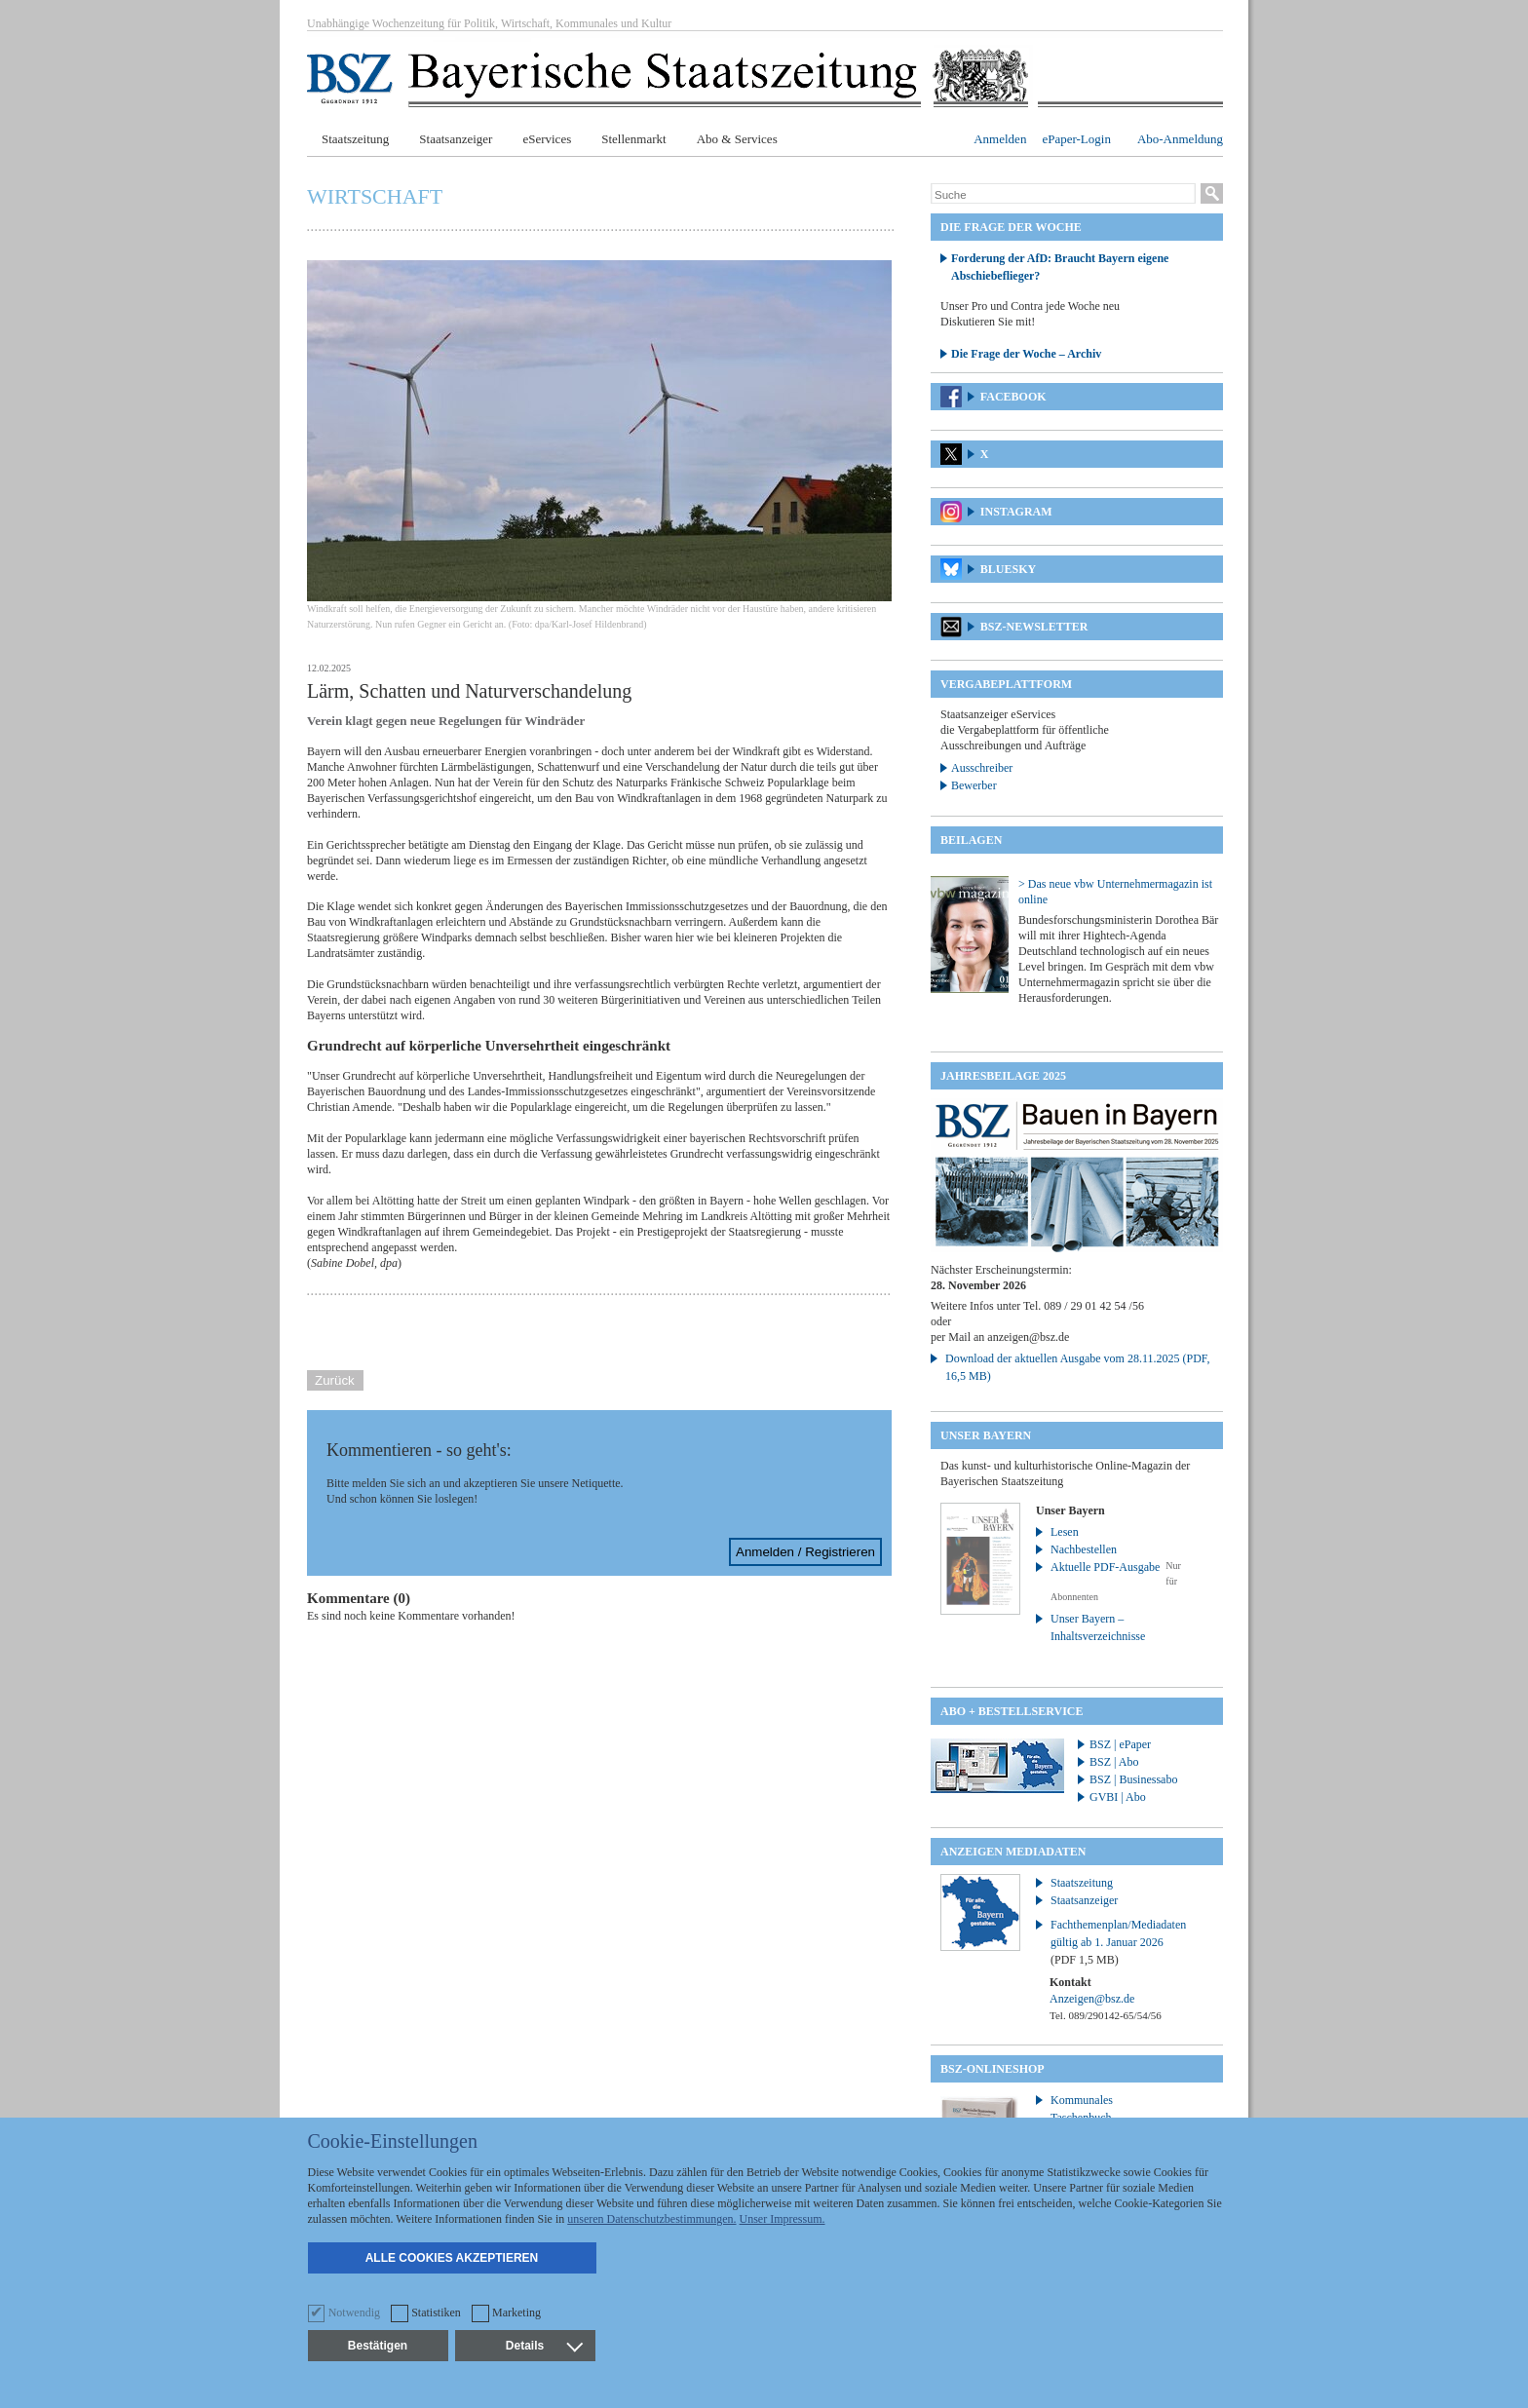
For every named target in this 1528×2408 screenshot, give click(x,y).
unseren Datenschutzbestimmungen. (651, 2219)
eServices (546, 139)
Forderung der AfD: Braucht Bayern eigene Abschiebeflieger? (1059, 267)
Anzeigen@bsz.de (1092, 1999)
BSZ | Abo (1113, 1762)
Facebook (1013, 396)
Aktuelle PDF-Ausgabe (1105, 1567)
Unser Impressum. (782, 2219)
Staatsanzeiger (455, 139)
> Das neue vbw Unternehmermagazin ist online (1115, 891)
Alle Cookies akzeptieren (452, 2258)
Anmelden (1000, 139)
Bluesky (1008, 569)
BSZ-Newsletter (1034, 626)
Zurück (335, 1380)
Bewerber (974, 785)
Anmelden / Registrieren (805, 1552)
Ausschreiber (981, 768)
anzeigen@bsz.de (1028, 1337)
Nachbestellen (1083, 1549)
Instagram (1016, 511)
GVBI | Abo (1117, 1797)
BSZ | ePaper (1120, 1744)
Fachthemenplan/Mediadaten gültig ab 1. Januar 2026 (1118, 1942)
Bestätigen (377, 2345)
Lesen (1064, 1532)
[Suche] (1063, 195)
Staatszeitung (355, 139)
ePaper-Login (1076, 139)
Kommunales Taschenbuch (1081, 2108)
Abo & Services (737, 139)
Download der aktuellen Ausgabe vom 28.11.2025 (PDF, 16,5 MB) (1077, 1367)
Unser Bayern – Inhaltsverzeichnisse (1097, 1627)
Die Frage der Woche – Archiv (1026, 354)
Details (544, 2345)
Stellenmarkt (633, 139)
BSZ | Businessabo (1133, 1779)
